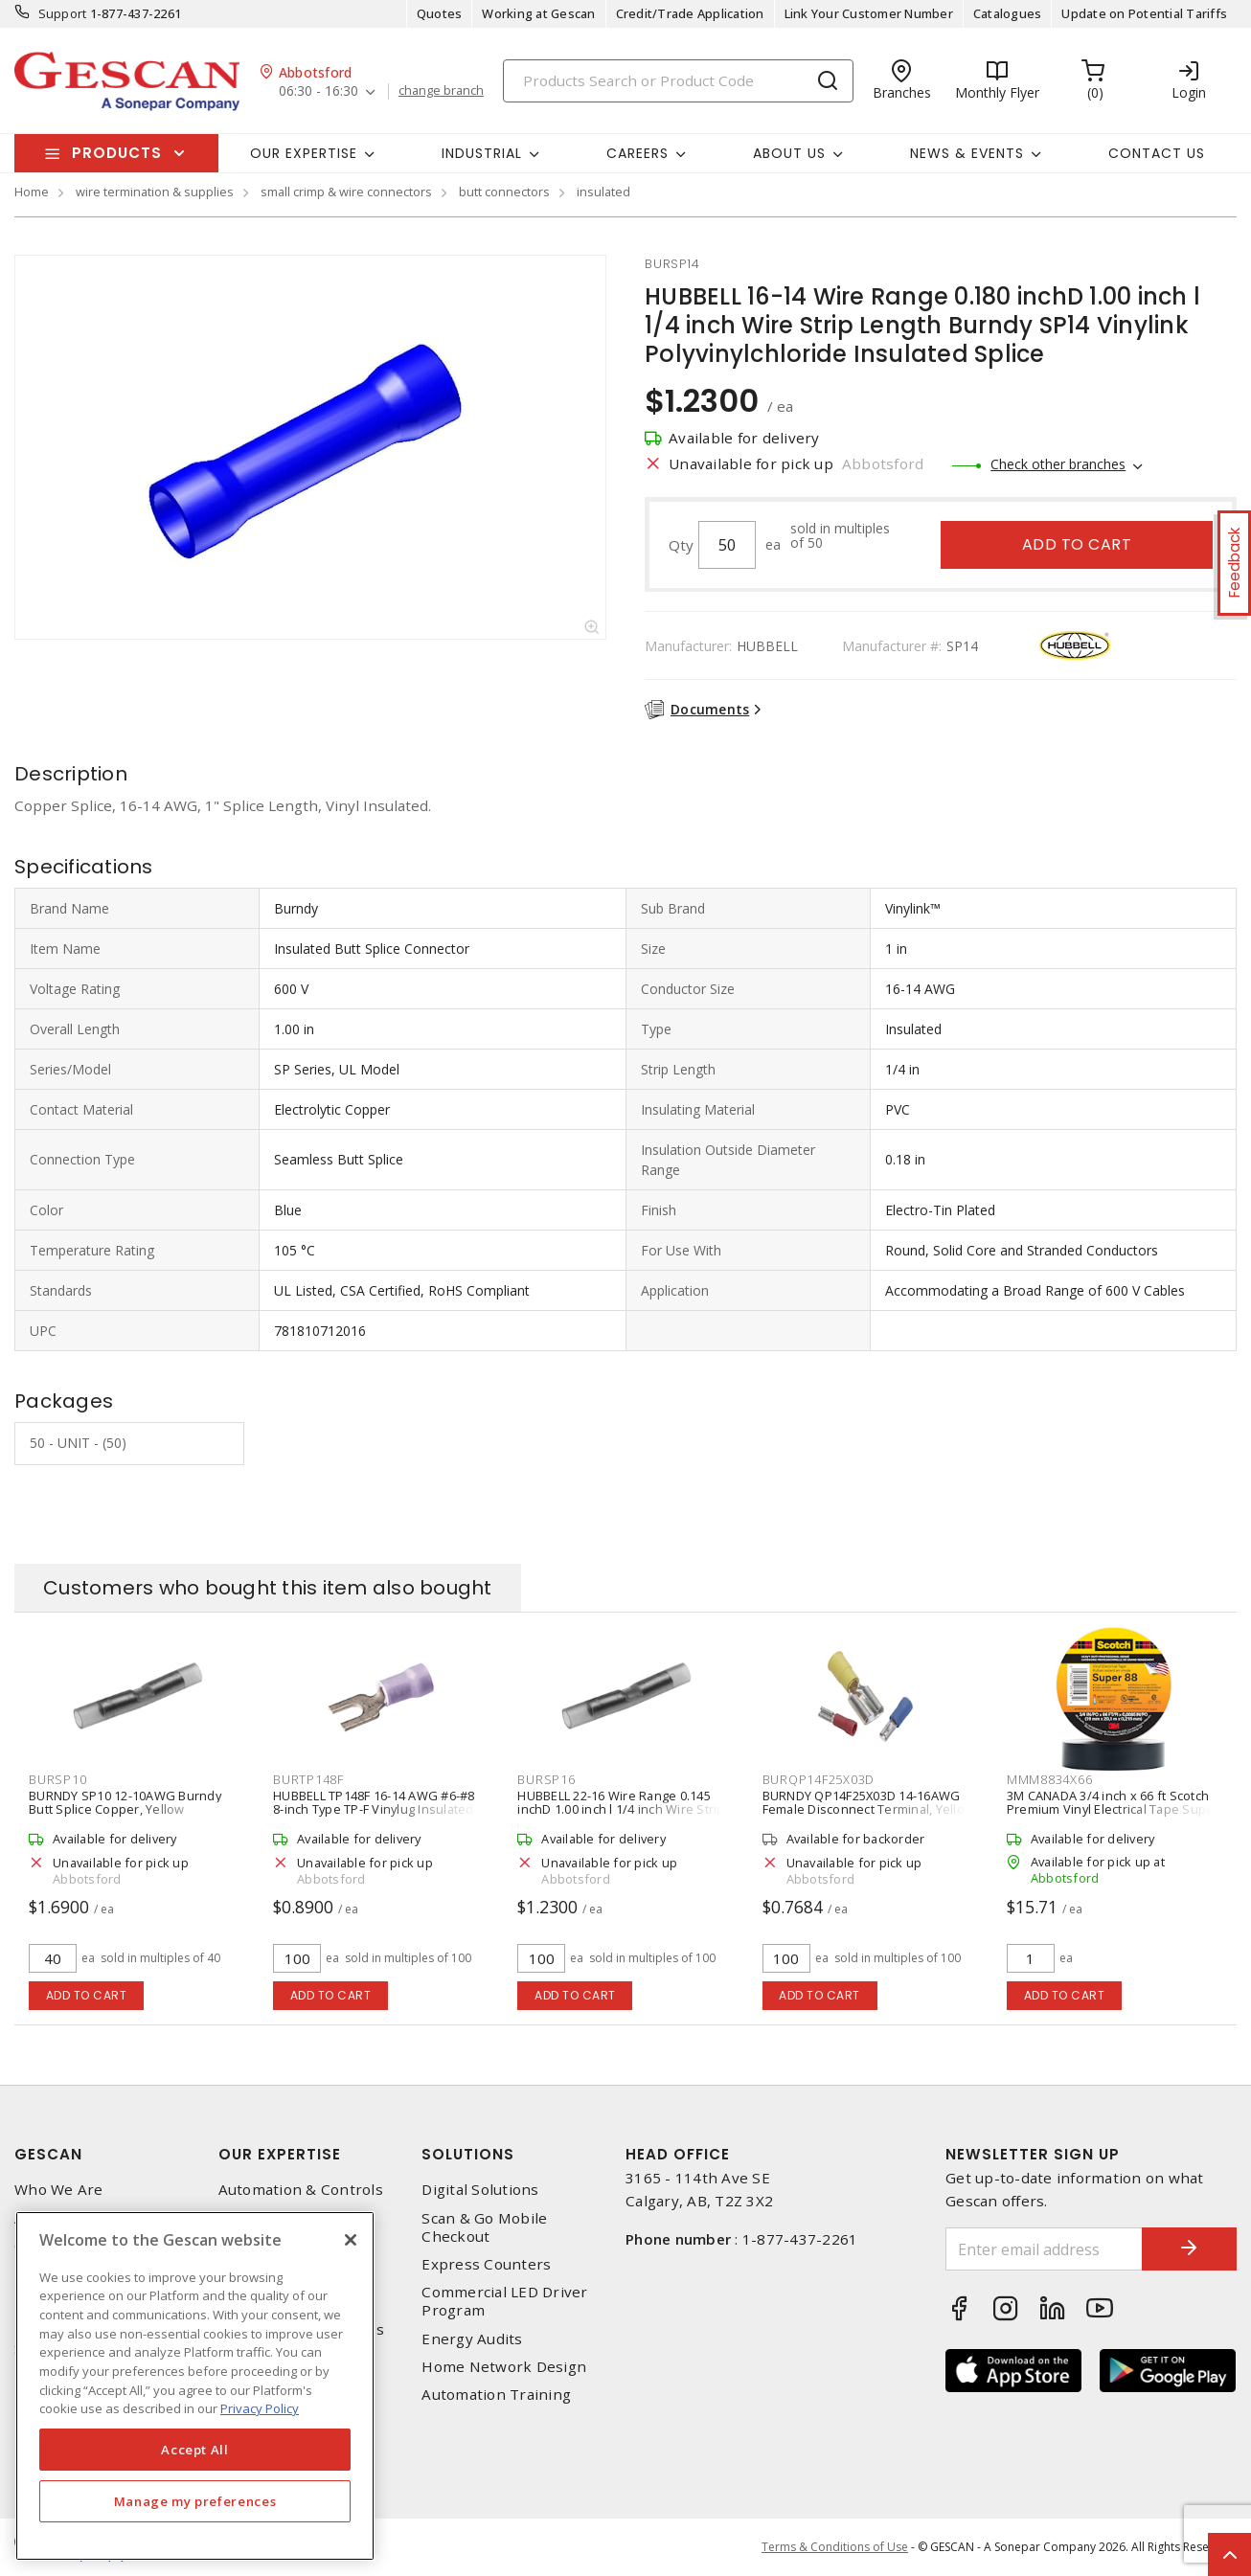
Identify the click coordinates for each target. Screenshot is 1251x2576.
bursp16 (546, 1779)
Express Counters (486, 2264)
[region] (195, 2386)
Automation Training (496, 2394)
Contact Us (1156, 153)
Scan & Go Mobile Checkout (484, 2227)
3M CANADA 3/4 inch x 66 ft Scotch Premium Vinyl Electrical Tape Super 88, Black (1113, 1809)
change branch (441, 91)
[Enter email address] (1043, 2249)
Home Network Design (503, 2367)
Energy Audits (471, 2339)
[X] (351, 2240)
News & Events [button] (967, 153)
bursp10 (57, 1779)
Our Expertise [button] (303, 153)
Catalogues (1007, 13)
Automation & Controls (300, 2190)
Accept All (195, 2449)
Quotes (440, 13)
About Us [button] (789, 153)
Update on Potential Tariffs (1144, 13)
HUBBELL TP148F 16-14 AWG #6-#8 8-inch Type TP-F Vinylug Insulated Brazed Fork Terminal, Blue (374, 1809)
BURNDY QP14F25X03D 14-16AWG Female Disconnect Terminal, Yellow (868, 1802)
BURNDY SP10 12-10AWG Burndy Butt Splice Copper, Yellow (125, 1802)
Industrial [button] (482, 153)
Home (31, 191)
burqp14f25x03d (819, 1779)
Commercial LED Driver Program (504, 2301)
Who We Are (58, 2190)
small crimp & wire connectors (346, 191)
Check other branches (1058, 464)
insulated (603, 191)
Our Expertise (279, 2154)
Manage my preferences (195, 2501)
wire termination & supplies (155, 191)
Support (62, 13)
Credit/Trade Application (690, 13)
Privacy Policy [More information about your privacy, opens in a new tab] (259, 2408)
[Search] (678, 80)
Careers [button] (637, 153)
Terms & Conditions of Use (835, 2547)
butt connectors (504, 191)
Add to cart (1077, 544)
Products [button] (117, 153)
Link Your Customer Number (869, 13)
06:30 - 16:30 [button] (318, 91)
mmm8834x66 (1050, 1779)
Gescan (48, 2154)
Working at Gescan (538, 13)
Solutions (467, 2154)
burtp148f (308, 1779)
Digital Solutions (479, 2190)
